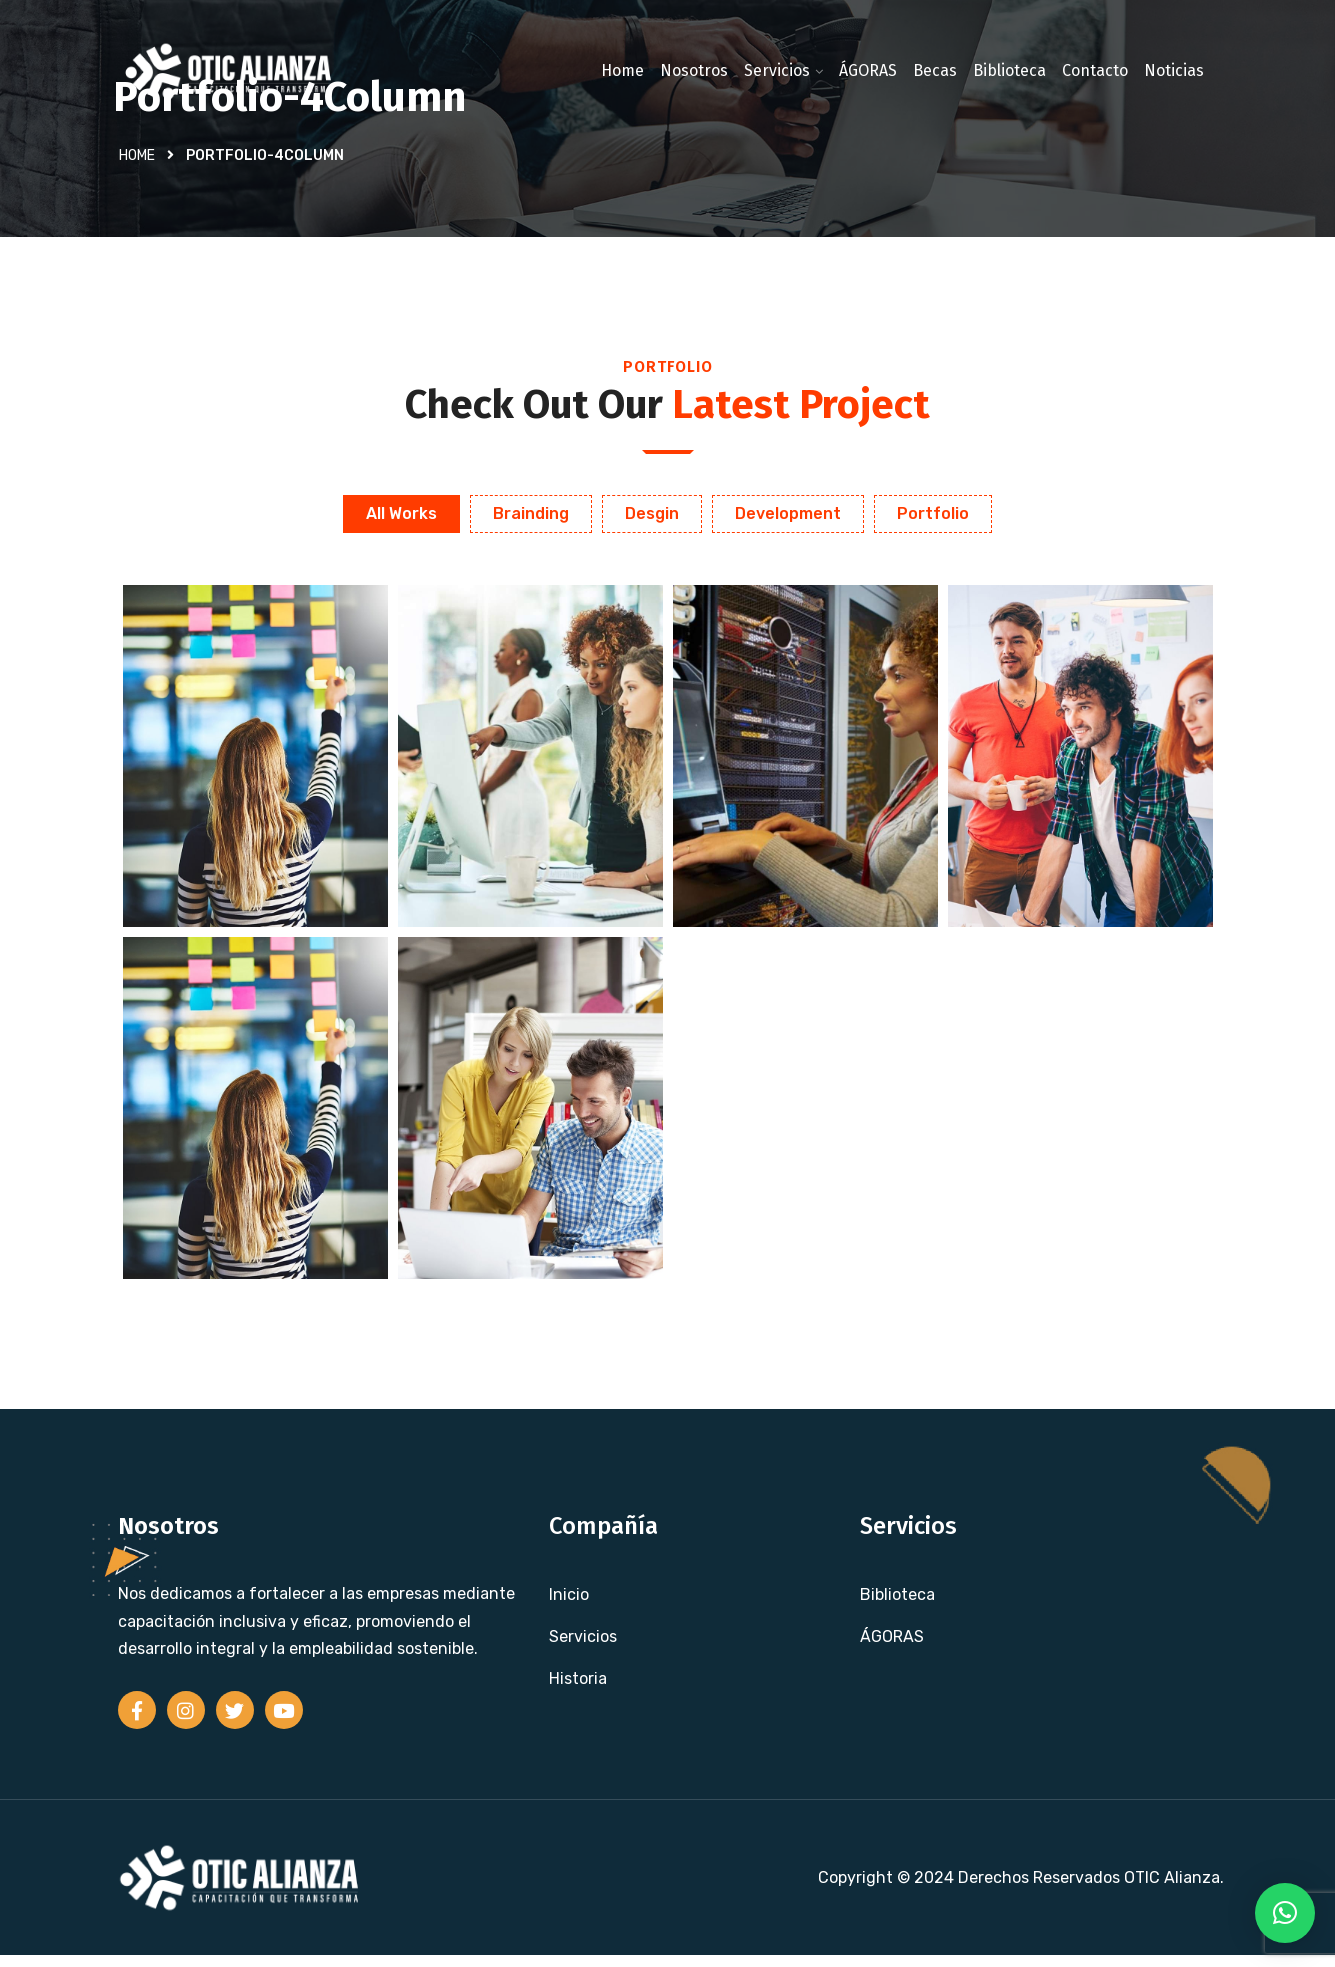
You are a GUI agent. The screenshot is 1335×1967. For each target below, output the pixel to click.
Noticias (1174, 70)
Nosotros (694, 70)
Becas (935, 70)
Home (622, 70)
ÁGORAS (868, 70)
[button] (1285, 1913)
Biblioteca (1009, 70)
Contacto (1095, 70)
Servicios (777, 70)
